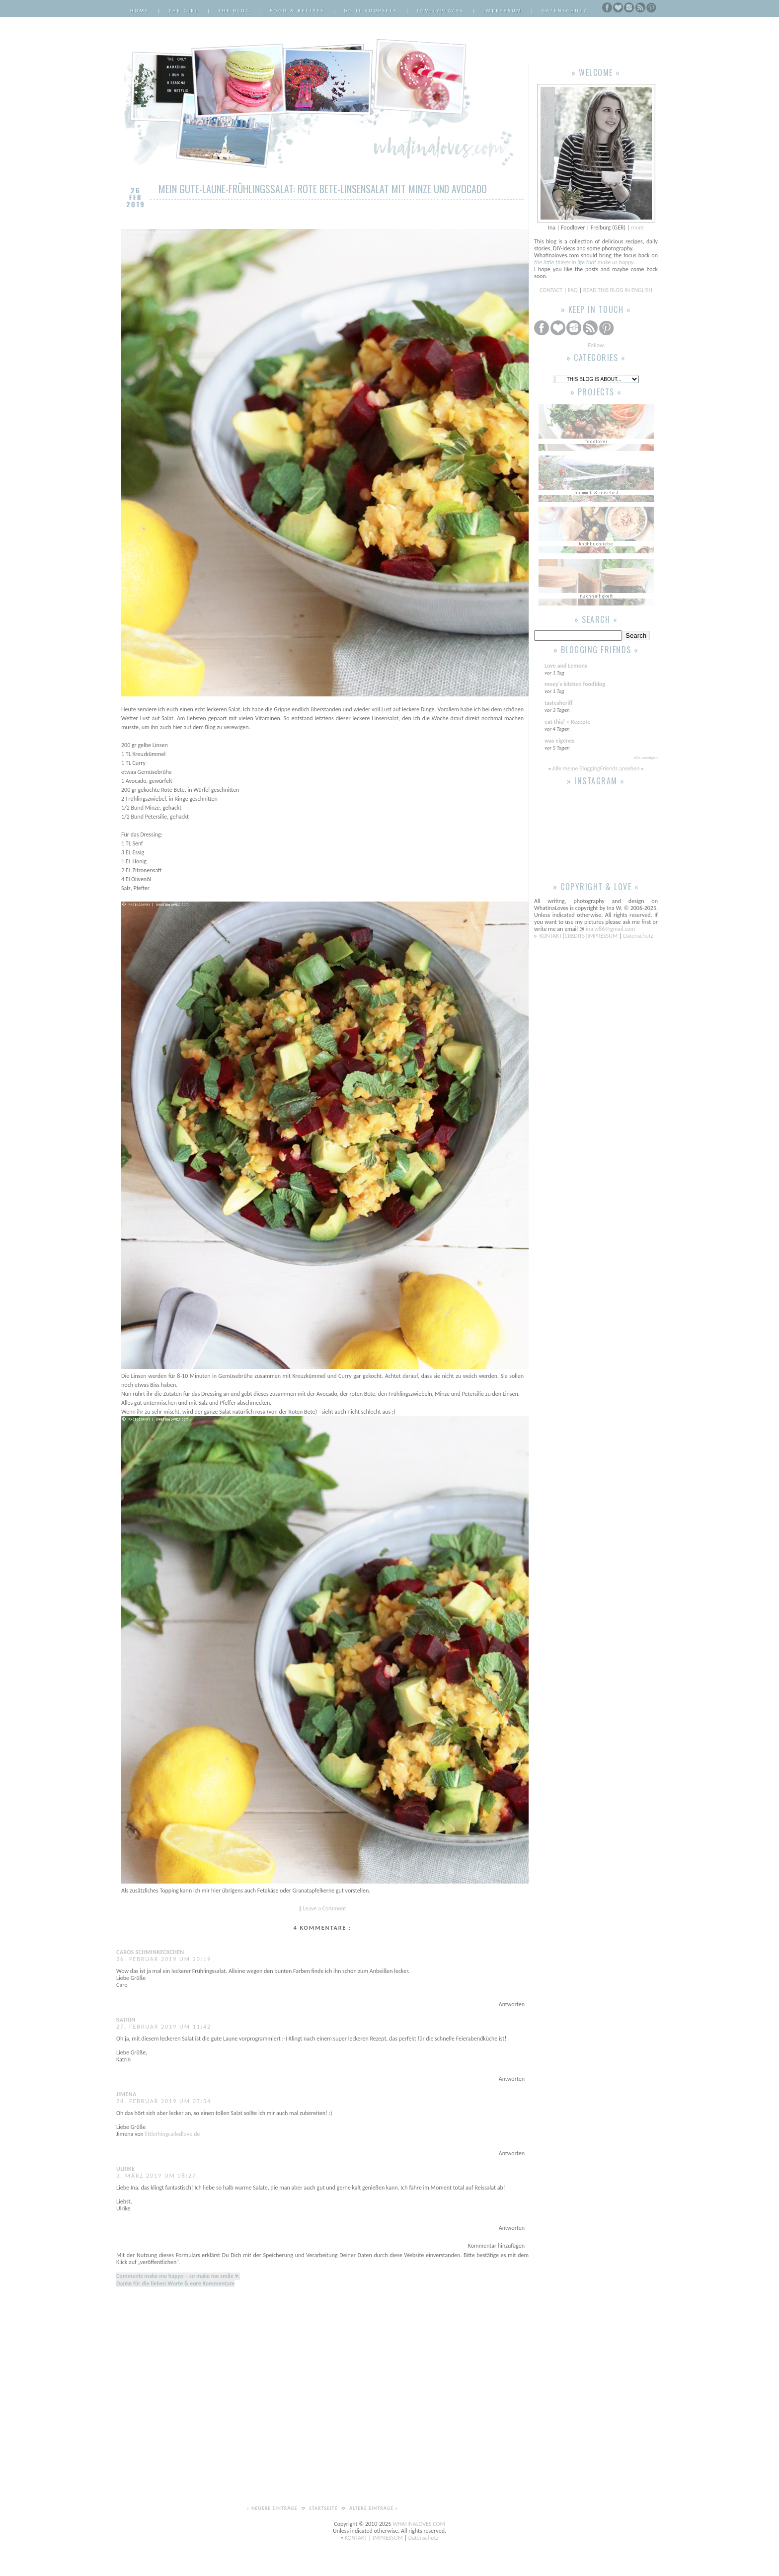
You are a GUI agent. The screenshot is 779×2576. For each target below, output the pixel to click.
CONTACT (552, 290)
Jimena (126, 2094)
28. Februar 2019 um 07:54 (163, 2101)
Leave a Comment (324, 1908)
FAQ (573, 290)
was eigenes (559, 740)
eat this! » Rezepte (567, 721)
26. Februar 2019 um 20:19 (163, 1959)
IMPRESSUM (603, 935)
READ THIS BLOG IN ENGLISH (617, 290)
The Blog (234, 10)
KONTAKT (551, 935)
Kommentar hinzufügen (496, 2245)
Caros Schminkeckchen (150, 1952)
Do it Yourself (370, 10)
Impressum (502, 10)
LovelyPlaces (440, 10)
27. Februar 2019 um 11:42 (163, 2026)
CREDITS (575, 935)
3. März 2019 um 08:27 (156, 2175)
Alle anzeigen (646, 757)
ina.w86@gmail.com (610, 928)
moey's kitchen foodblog (575, 684)
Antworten (512, 2004)
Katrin (126, 2019)
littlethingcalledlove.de (172, 2133)
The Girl (183, 10)
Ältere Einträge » (373, 2508)
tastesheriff (558, 702)
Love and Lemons (566, 665)
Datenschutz (564, 10)
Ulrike (125, 2168)
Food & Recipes (297, 10)
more (637, 227)
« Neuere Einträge (272, 2508)
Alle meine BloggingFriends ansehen (595, 768)
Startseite (324, 2508)
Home (139, 10)
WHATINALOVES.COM (418, 2523)
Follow (596, 345)
